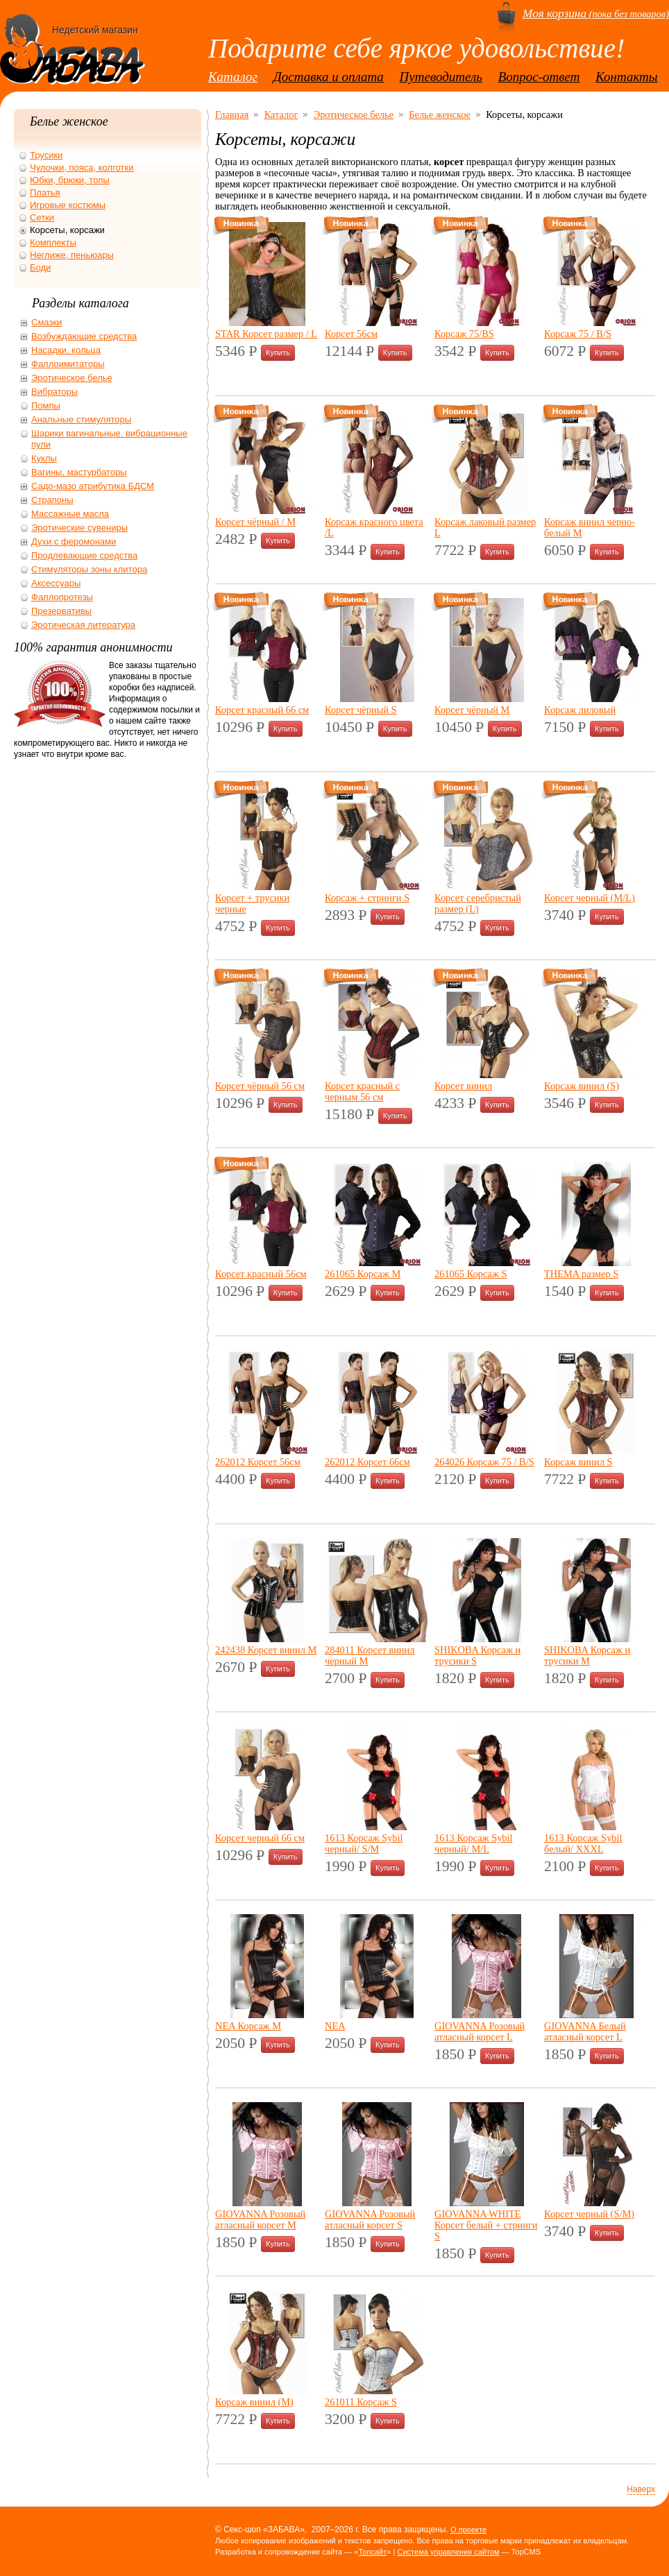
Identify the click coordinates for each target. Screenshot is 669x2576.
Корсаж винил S (578, 1461)
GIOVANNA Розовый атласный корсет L (479, 2031)
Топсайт (372, 2552)
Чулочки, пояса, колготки (81, 167)
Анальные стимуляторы (81, 419)
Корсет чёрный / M (255, 521)
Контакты (626, 76)
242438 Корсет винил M (265, 1649)
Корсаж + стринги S (367, 897)
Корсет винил (463, 1085)
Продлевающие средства (84, 555)
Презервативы (61, 611)
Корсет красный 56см (261, 1273)
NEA (335, 2025)
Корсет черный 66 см (260, 1837)
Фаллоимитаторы (68, 364)
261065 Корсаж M (362, 1273)
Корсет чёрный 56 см (260, 1085)
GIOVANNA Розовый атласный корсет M (260, 2219)
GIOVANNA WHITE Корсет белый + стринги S (486, 2225)
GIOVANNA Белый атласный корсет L (585, 2031)
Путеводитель (441, 76)
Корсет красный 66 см (262, 709)
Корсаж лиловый (580, 709)
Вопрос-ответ (539, 76)
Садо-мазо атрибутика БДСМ (92, 486)
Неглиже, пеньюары (72, 255)
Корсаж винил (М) (254, 2401)
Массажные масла (70, 514)
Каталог (232, 76)
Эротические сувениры (79, 527)
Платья (45, 192)
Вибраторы (54, 391)
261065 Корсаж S (470, 1273)
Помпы (45, 405)
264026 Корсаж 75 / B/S (484, 1461)
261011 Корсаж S (361, 2401)
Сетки (42, 217)
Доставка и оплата (328, 76)
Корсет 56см (351, 333)
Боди (40, 267)
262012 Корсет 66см (367, 1461)
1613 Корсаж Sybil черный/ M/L (473, 1843)
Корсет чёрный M (471, 709)
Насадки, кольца (66, 350)
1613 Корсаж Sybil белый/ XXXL (583, 1843)
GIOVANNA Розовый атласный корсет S (370, 2219)
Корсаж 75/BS (464, 333)
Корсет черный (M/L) (589, 897)
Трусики (46, 155)
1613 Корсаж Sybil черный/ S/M (364, 1843)
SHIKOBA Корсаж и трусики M (587, 1655)
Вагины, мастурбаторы (79, 472)
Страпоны (52, 500)
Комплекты (53, 242)
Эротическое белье (353, 114)
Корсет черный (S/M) (589, 2213)
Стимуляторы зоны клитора (89, 569)
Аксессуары (56, 583)
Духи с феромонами (73, 541)
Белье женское (440, 114)
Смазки (46, 322)
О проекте (468, 2529)
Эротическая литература (83, 625)
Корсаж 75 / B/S (577, 333)
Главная (231, 114)
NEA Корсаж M (248, 2025)
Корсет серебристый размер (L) (477, 903)
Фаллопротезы (62, 597)
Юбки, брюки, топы (70, 180)
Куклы (44, 458)
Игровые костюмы (67, 205)
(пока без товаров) (596, 13)
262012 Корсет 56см (257, 1461)
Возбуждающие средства (84, 336)
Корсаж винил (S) (581, 1085)
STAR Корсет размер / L (266, 333)
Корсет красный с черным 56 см (362, 1091)
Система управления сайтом (448, 2552)
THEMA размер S (581, 1273)
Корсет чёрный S (361, 709)
